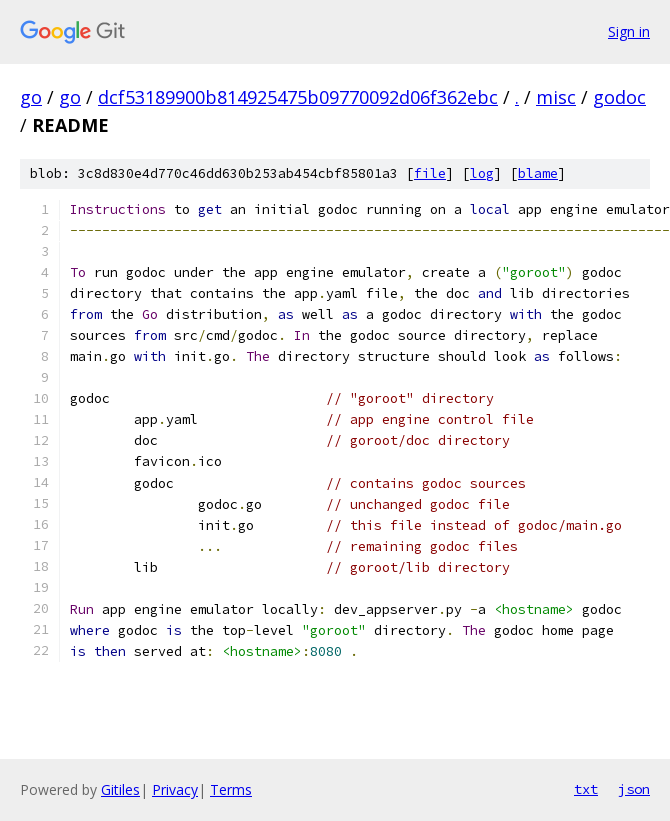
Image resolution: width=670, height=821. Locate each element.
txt (586, 789)
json (634, 789)
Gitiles (120, 789)
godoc (619, 97)
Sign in (629, 31)
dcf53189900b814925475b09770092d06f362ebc (298, 97)
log (482, 173)
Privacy (175, 789)
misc (556, 97)
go (31, 97)
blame (538, 173)
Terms (231, 789)
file (430, 173)
